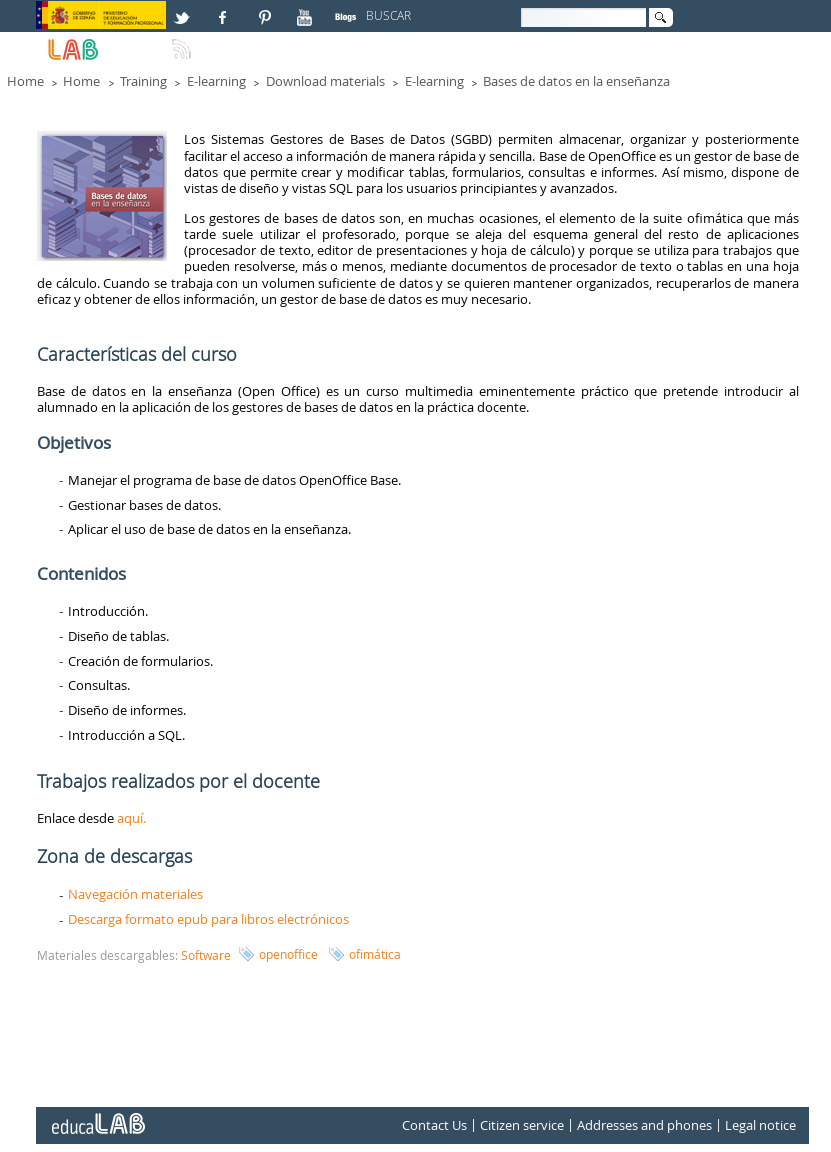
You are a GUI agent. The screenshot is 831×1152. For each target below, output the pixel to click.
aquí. (131, 818)
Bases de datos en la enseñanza (576, 81)
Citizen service (522, 1126)
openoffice (288, 954)
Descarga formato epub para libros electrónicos (208, 919)
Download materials (325, 81)
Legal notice (760, 1126)
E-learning (216, 81)
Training (143, 81)
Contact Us (434, 1126)
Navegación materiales (135, 894)
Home (25, 81)
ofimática (375, 954)
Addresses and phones (644, 1126)
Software (206, 955)
